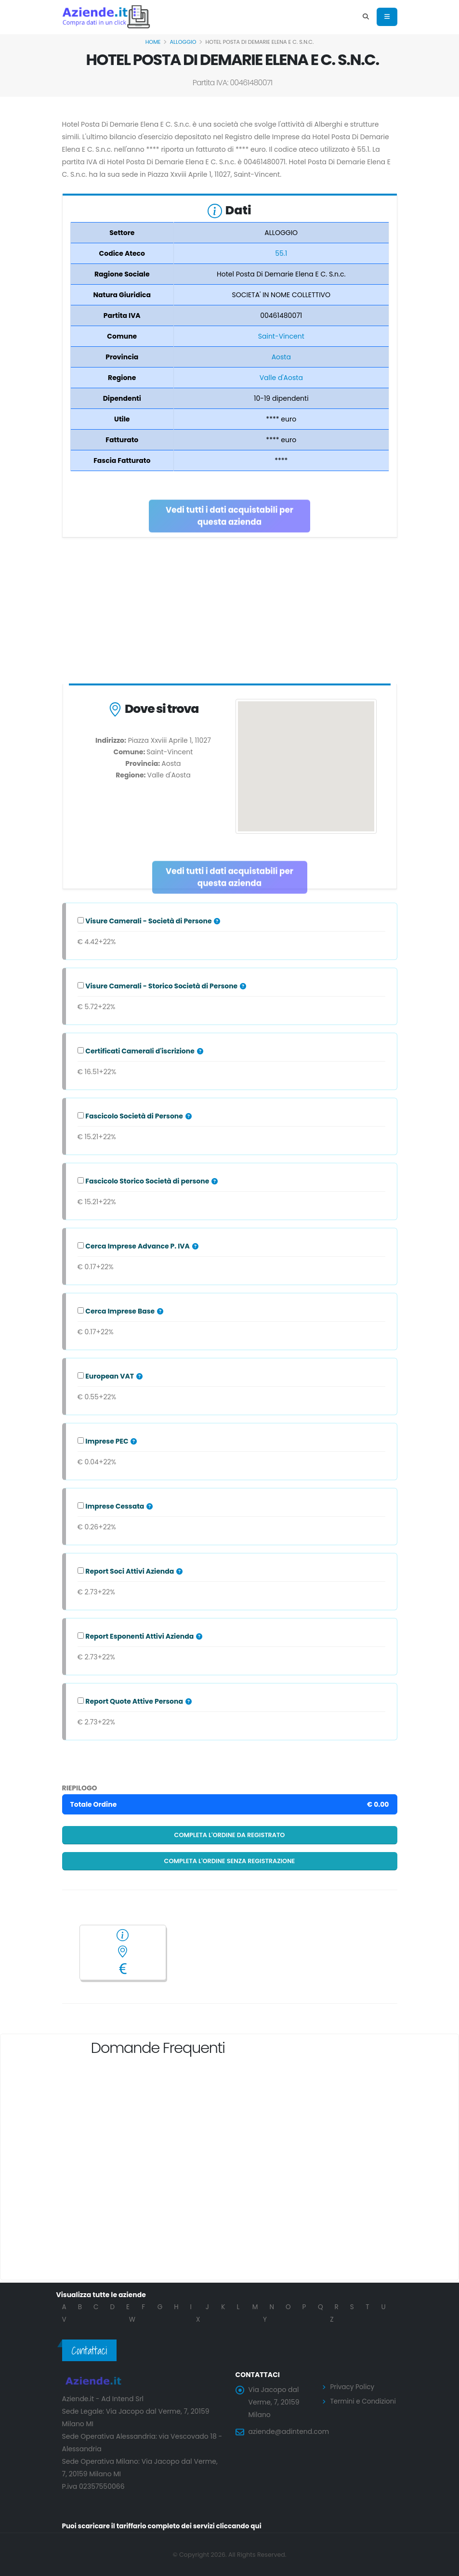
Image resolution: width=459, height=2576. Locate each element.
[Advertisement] (229, 612)
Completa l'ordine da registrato (229, 1835)
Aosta (281, 357)
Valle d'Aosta (281, 377)
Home (153, 42)
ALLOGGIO (183, 42)
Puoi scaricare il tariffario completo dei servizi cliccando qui (165, 2526)
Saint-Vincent (281, 336)
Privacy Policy (353, 2387)
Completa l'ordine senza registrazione (229, 1861)
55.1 (281, 253)
